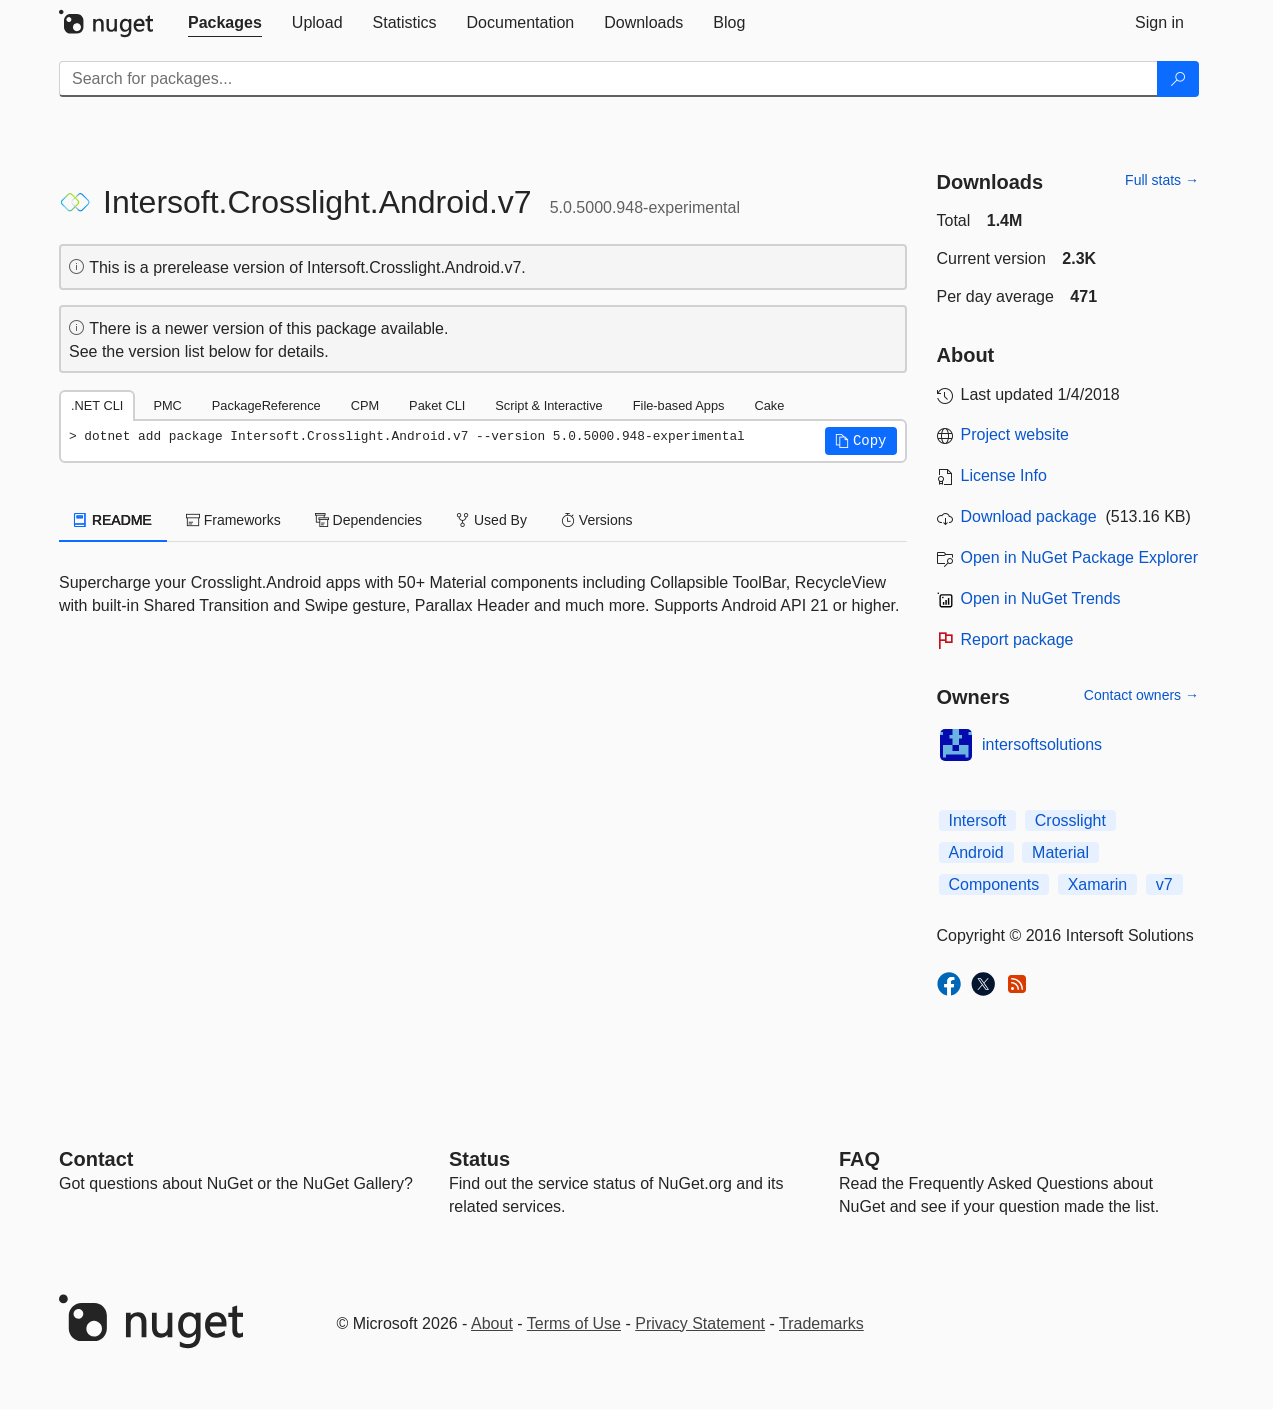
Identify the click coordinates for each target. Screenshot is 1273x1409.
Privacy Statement (700, 1323)
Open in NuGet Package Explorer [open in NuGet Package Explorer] (1079, 557)
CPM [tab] (365, 405)
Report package (1017, 639)
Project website (1015, 434)
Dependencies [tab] (368, 520)
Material (1060, 852)
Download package (1029, 516)
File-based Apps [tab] (679, 405)
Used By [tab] (491, 520)
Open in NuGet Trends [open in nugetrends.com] (1041, 598)
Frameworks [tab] (233, 520)
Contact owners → (1141, 695)
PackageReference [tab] (266, 405)
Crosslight (1070, 820)
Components (994, 884)
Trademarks (821, 1323)
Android (976, 852)
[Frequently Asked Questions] (859, 1159)
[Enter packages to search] (608, 79)
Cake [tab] (769, 405)
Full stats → (1162, 180)
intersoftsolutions (1042, 744)
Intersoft (978, 820)
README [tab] (113, 520)
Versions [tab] (597, 520)
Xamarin (1098, 884)
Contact (96, 1159)
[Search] (1178, 79)
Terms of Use (574, 1323)
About (492, 1323)
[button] (861, 441)
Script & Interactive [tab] (548, 405)
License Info (1004, 475)
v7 (1164, 884)
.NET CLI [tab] (97, 405)
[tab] (225, 23)
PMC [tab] (167, 405)
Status (479, 1159)
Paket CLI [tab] (437, 405)
